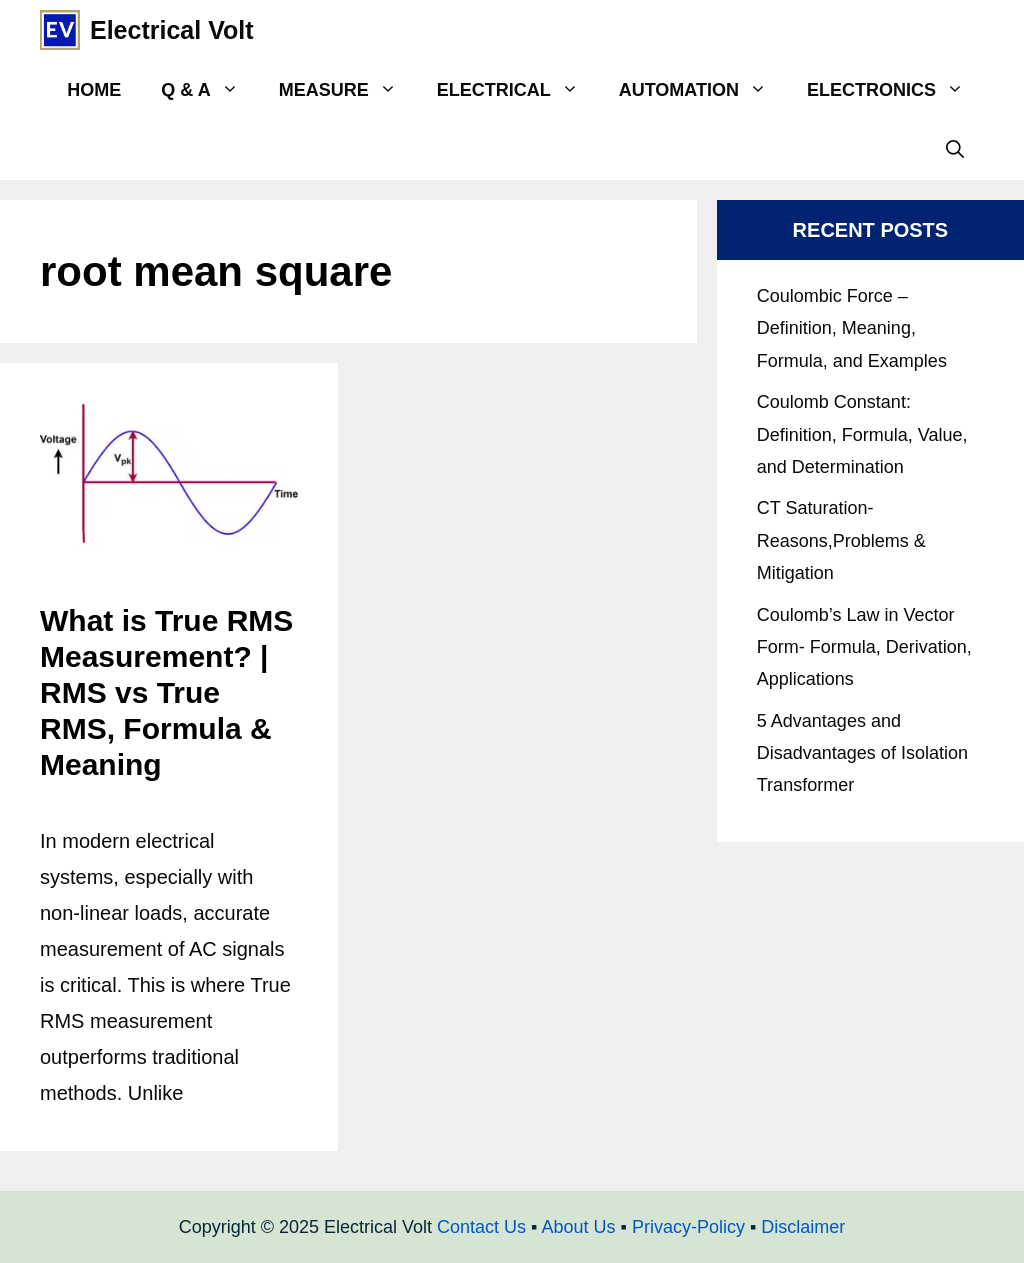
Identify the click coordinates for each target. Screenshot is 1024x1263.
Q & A (209, 90)
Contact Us (481, 1227)
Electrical (518, 90)
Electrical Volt (172, 30)
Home (94, 90)
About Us (578, 1227)
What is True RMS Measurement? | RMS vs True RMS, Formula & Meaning (166, 692)
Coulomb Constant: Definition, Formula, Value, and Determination (862, 434)
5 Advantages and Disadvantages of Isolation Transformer (862, 753)
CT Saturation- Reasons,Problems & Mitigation (841, 540)
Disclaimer (803, 1227)
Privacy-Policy (688, 1227)
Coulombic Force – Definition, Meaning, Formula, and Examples (852, 328)
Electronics (895, 90)
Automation (703, 90)
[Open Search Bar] (955, 150)
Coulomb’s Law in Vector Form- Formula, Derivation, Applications (864, 647)
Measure (348, 90)
